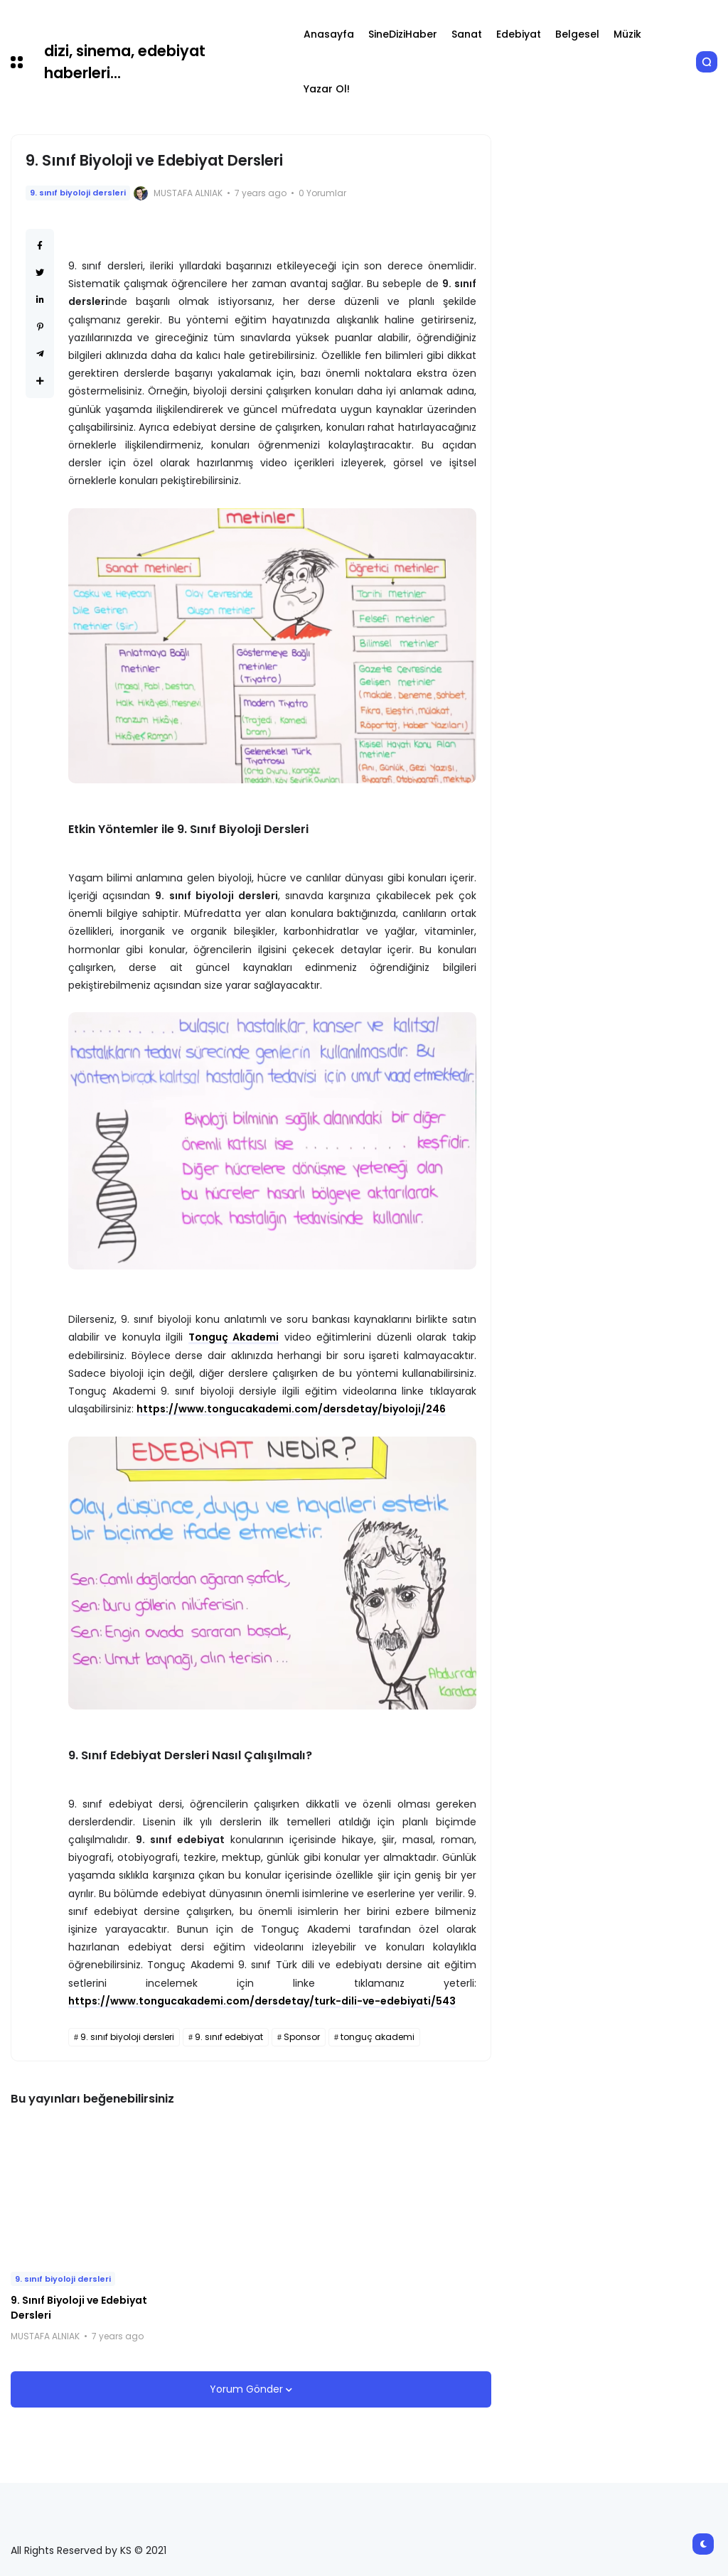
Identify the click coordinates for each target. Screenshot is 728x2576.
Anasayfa (329, 34)
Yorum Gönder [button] (248, 2389)
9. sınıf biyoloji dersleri (78, 192)
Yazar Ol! (327, 89)
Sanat (466, 34)
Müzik (627, 34)
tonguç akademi (377, 2037)
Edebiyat (518, 34)
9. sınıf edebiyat (229, 2037)
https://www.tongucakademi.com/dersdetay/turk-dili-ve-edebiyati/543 (262, 2001)
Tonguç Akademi (233, 1337)
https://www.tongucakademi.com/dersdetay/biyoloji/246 (291, 1409)
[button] (17, 62)
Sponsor (302, 2037)
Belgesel (577, 34)
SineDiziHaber (402, 34)
